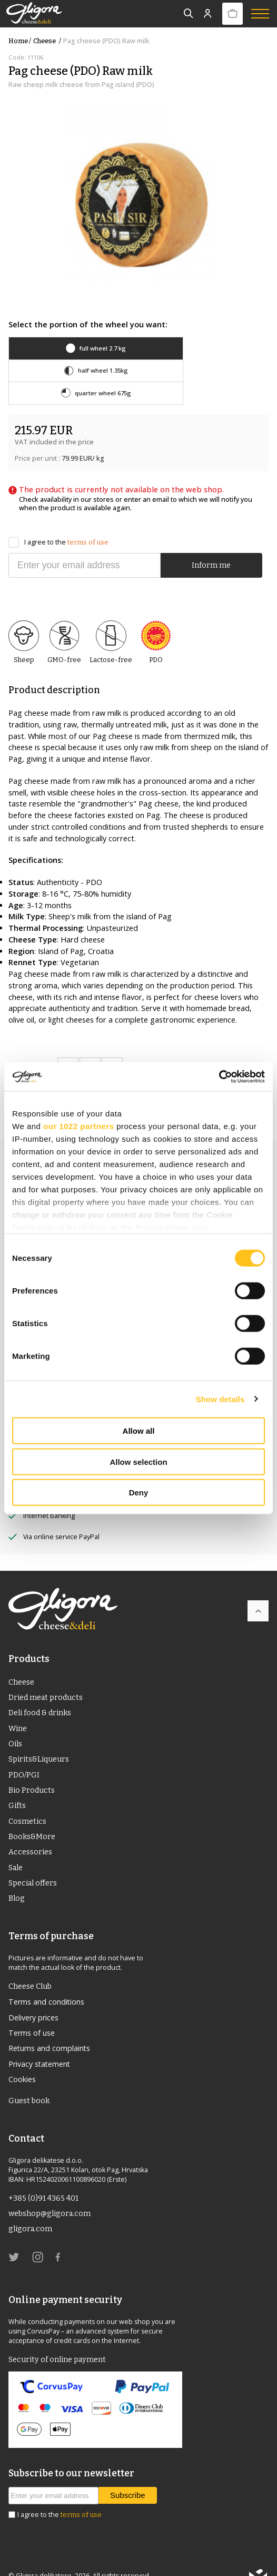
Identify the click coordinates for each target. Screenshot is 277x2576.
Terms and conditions (46, 1983)
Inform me (211, 542)
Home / (19, 41)
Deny (139, 1492)
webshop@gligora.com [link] (50, 2196)
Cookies (22, 2061)
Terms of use (31, 2014)
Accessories (30, 1831)
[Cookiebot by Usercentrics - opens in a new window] (219, 1076)
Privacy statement (40, 2045)
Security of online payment (58, 2342)
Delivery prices (34, 1999)
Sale (16, 1847)
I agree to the (58, 520)
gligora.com (31, 2212)
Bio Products (32, 1769)
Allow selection (138, 1461)
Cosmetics (27, 1800)
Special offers (33, 1863)
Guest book (29, 2083)
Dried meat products (46, 1675)
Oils (15, 1722)
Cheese (48, 41)
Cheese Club (30, 1966)
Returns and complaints (50, 2030)
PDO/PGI (24, 1753)
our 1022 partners (78, 1126)
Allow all (139, 1430)
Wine (17, 1706)
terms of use (87, 519)
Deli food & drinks (40, 1690)
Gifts (17, 1785)
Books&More (32, 1816)
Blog (16, 1878)
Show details (220, 1398)
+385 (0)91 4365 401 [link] (44, 2180)
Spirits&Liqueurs (40, 1738)
